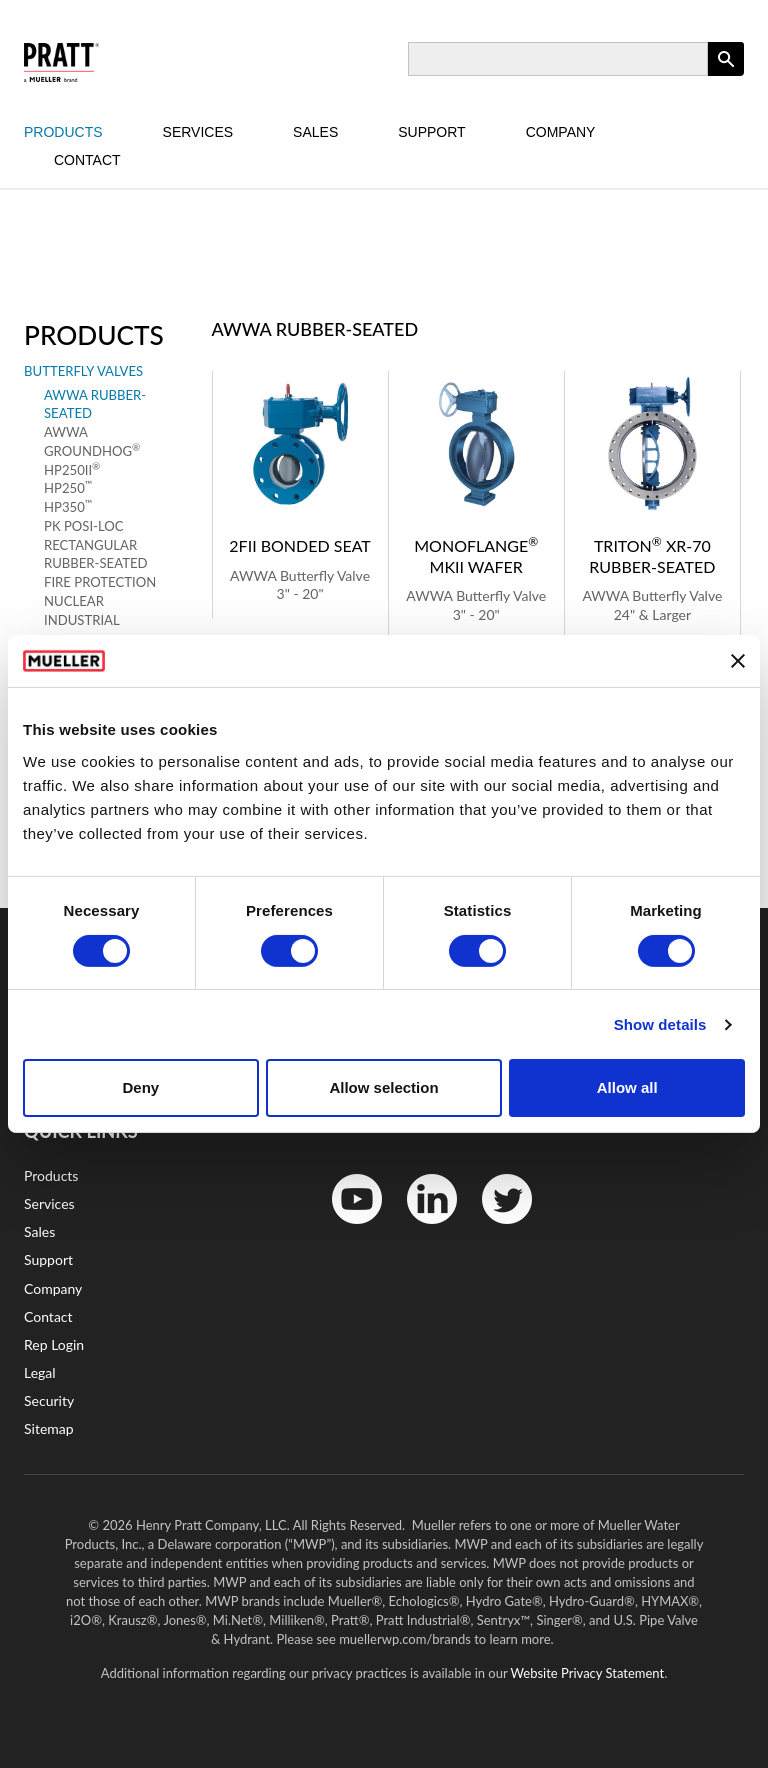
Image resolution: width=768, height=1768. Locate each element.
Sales (315, 132)
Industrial (82, 620)
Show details (660, 1024)
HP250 (68, 487)
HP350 (68, 506)
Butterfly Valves (83, 371)
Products (63, 132)
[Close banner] (738, 661)
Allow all (627, 1087)
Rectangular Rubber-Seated (95, 554)
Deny (140, 1087)
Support (431, 132)
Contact (87, 160)
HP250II (72, 469)
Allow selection (383, 1087)
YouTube (346, 1228)
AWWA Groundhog (92, 441)
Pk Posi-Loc (84, 526)
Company (561, 132)
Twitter (494, 1228)
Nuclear (74, 601)
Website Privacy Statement (588, 1673)
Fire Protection (100, 582)
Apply (726, 75)
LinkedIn (422, 1228)
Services (198, 132)
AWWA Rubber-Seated (95, 404)
